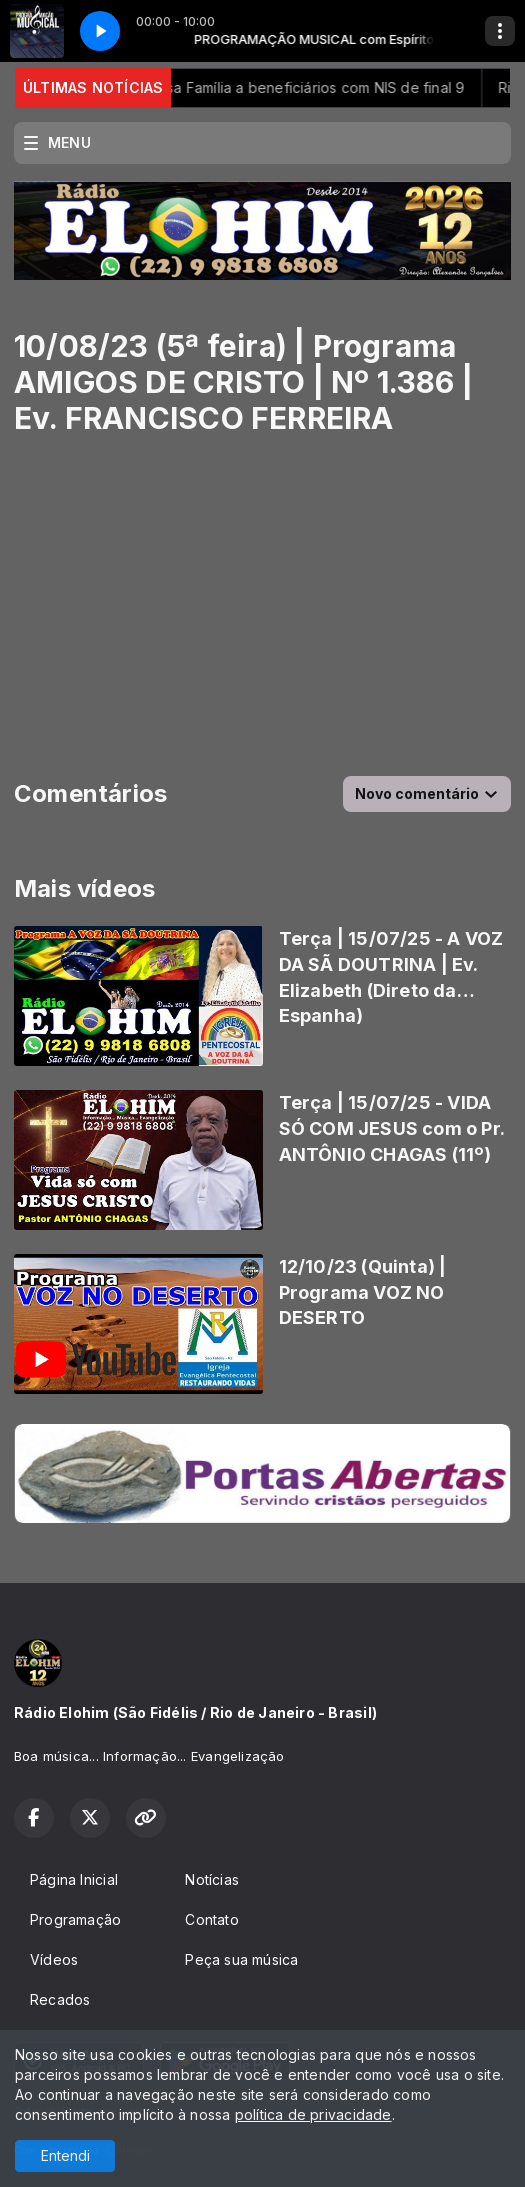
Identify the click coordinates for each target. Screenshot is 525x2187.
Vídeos (54, 1959)
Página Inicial (74, 1879)
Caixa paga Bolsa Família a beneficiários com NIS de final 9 (277, 87)
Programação (75, 1919)
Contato (211, 1919)
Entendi (65, 2155)
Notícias (212, 1879)
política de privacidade (313, 2114)
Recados (60, 1999)
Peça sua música (241, 1959)
